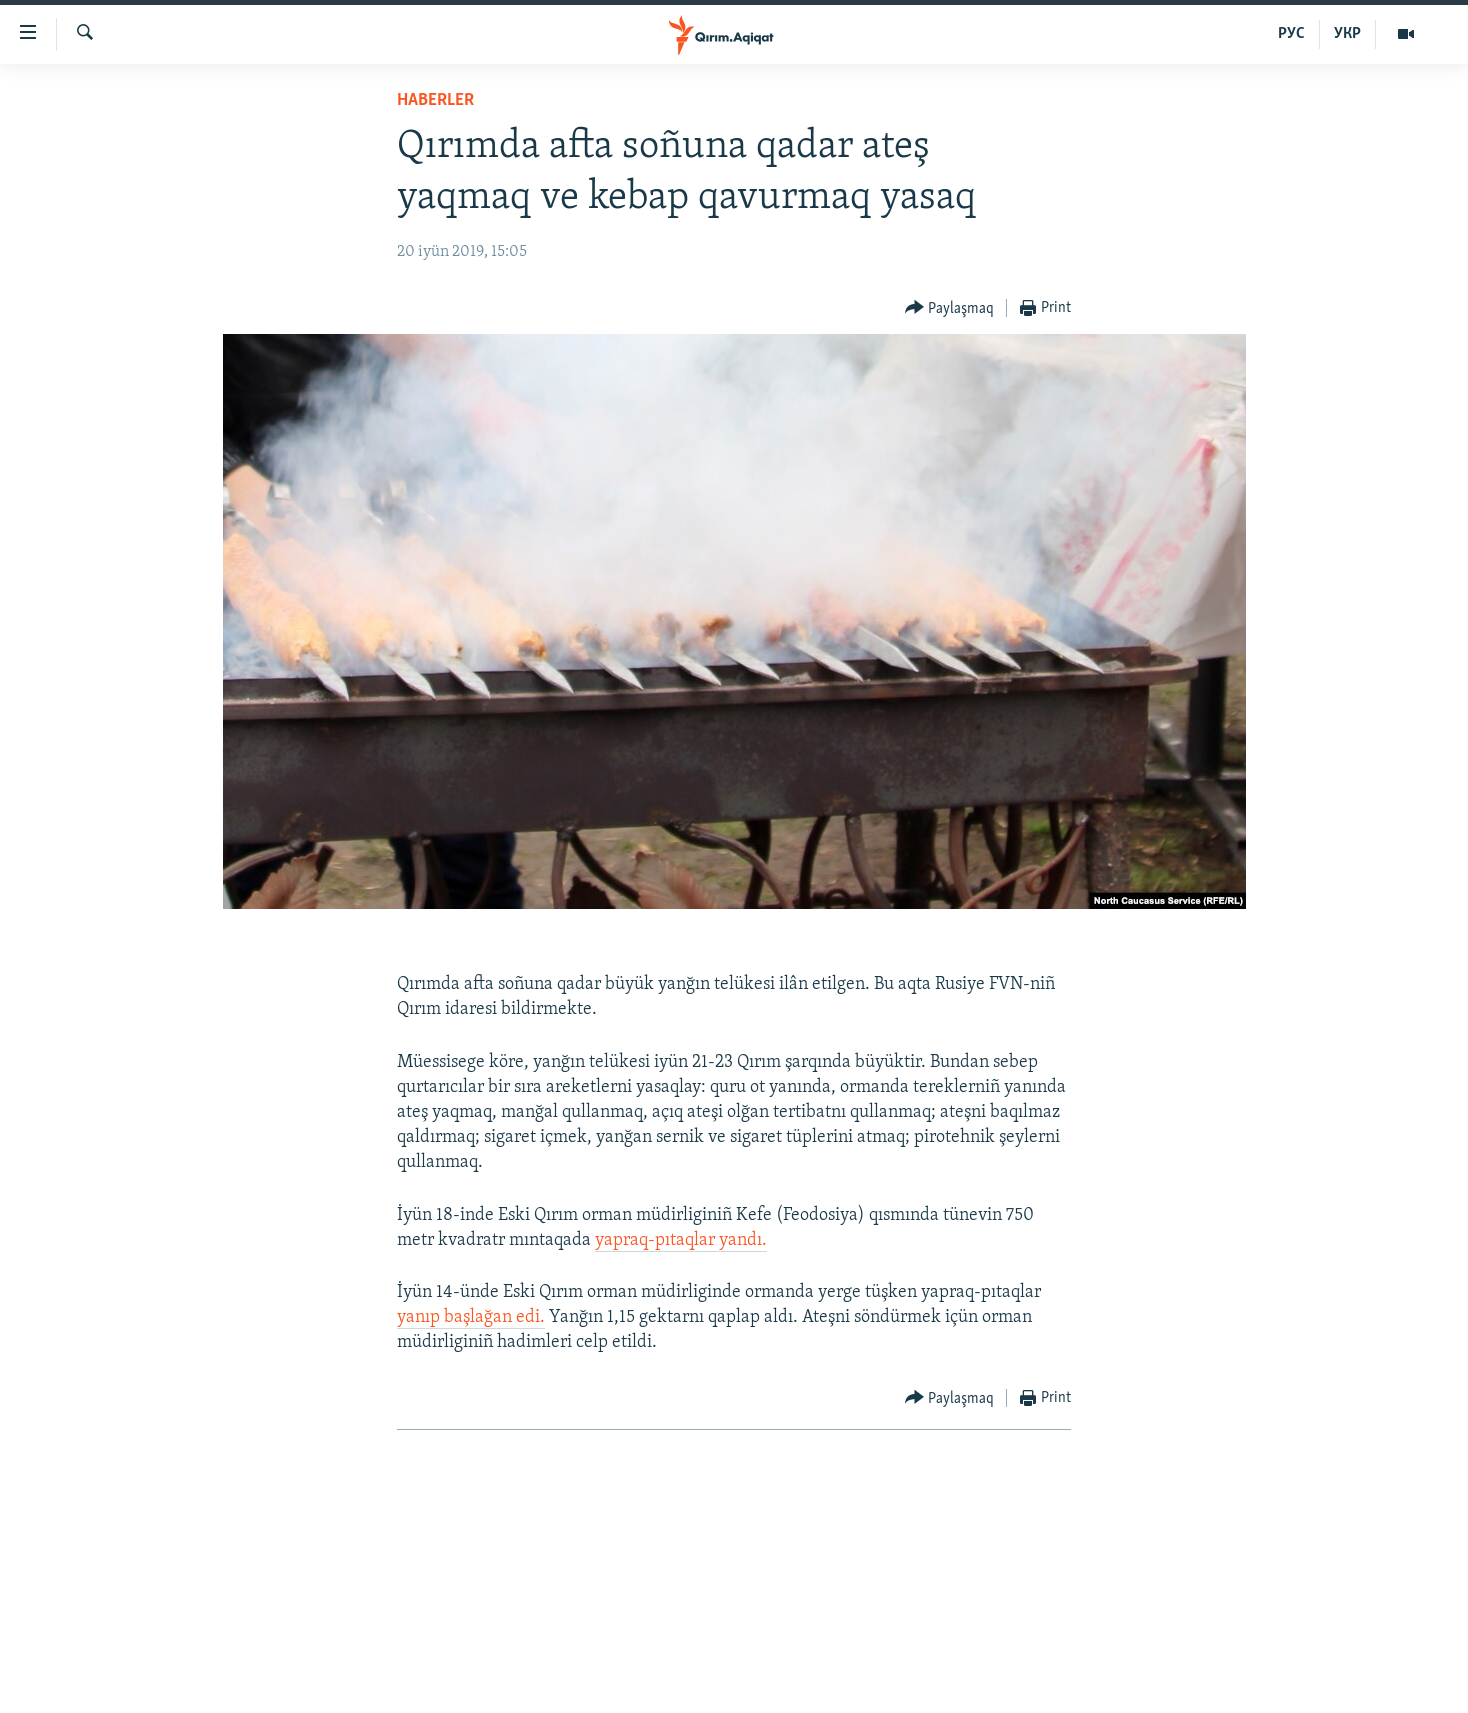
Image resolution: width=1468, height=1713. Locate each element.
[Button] (950, 308)
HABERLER (435, 100)
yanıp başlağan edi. (471, 1317)
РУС (1291, 34)
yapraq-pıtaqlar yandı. (681, 1240)
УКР (1347, 34)
